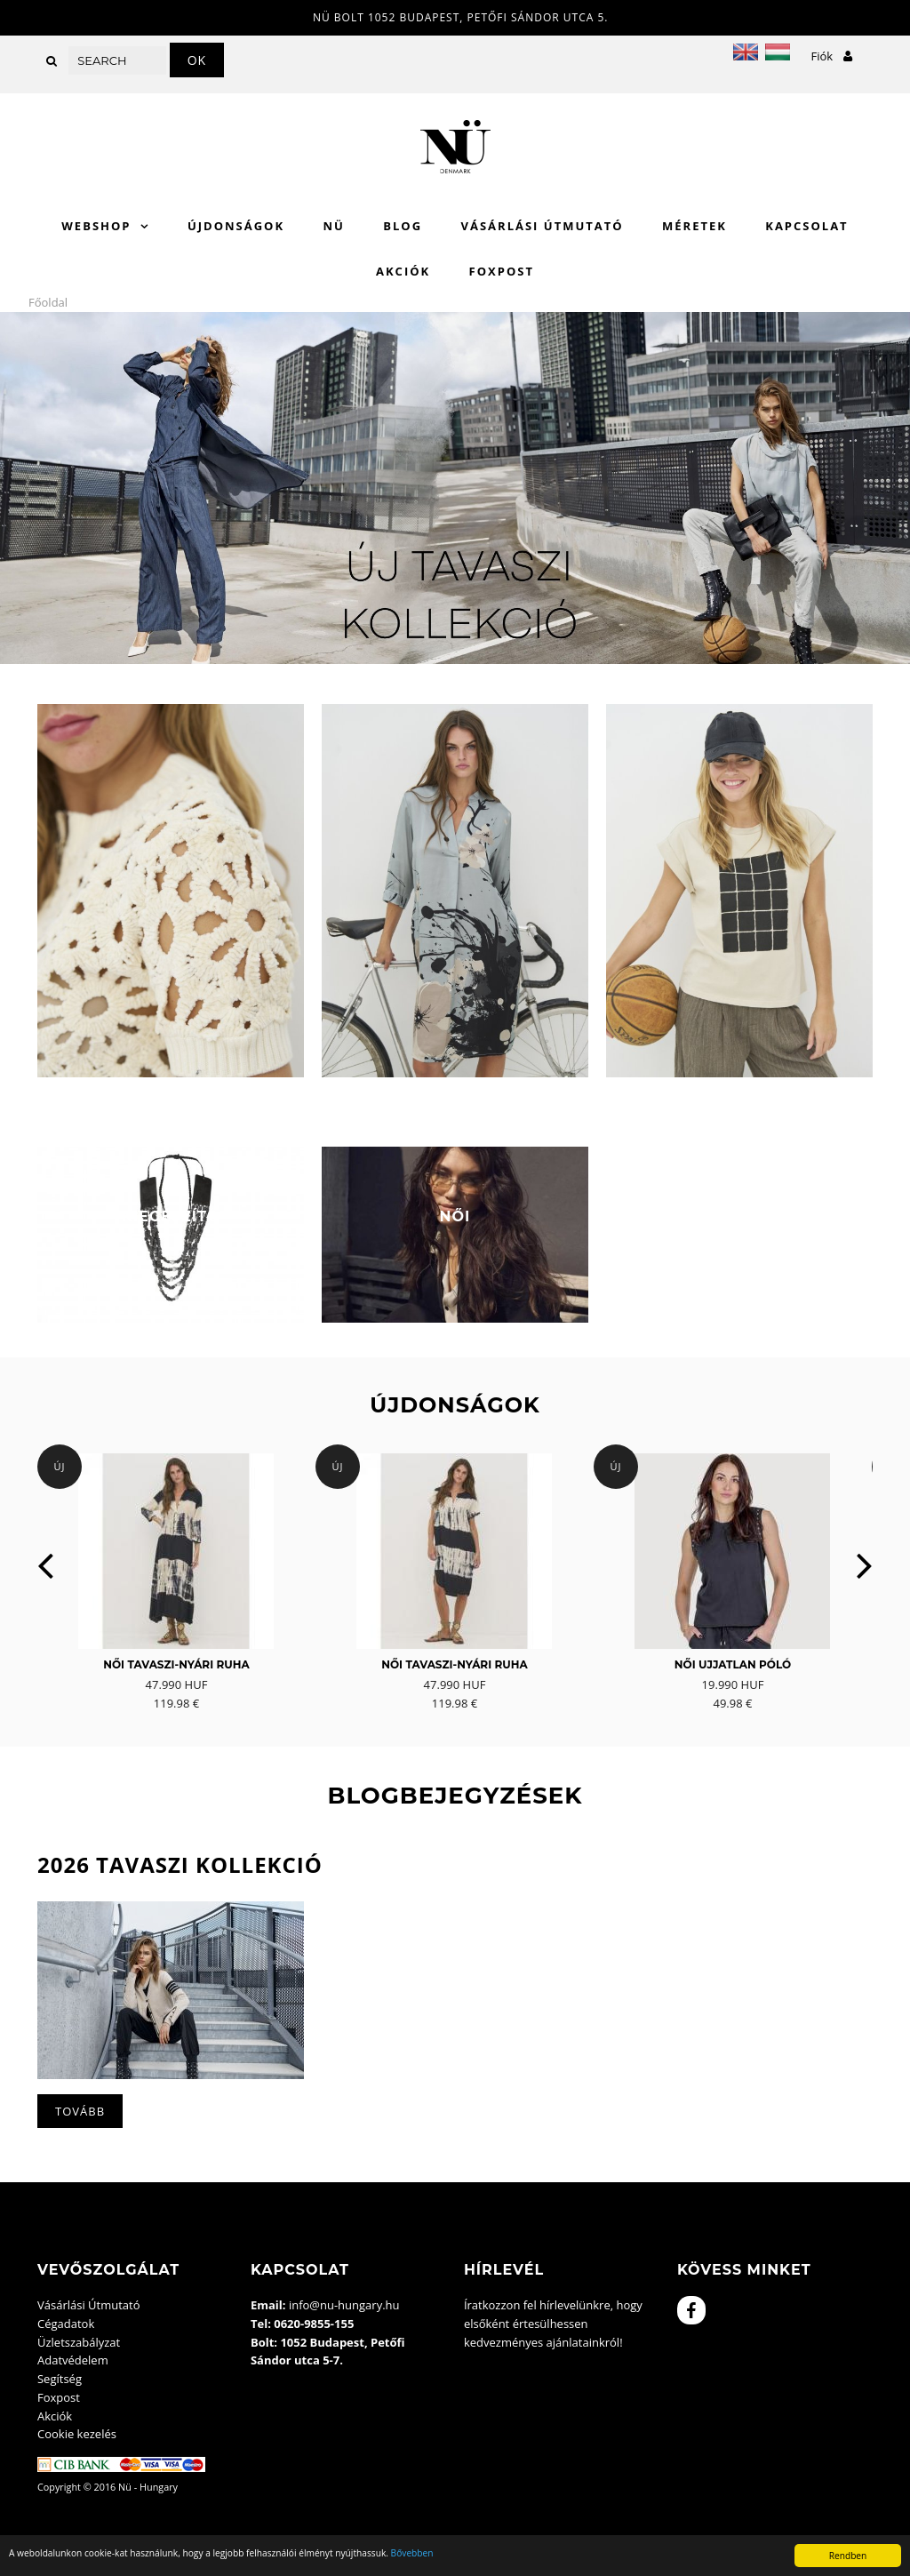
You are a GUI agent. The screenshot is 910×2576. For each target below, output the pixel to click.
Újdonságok (236, 226)
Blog (402, 226)
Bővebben (412, 2553)
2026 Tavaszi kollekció (180, 1864)
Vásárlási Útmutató (542, 226)
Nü (333, 226)
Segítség (59, 2379)
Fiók (831, 56)
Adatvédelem (72, 2360)
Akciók (403, 271)
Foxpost (501, 271)
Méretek (694, 226)
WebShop (96, 226)
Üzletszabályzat (78, 2342)
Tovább (80, 2111)
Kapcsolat (806, 226)
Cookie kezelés (76, 2434)
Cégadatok (65, 2324)
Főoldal (48, 302)
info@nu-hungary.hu (344, 2305)
